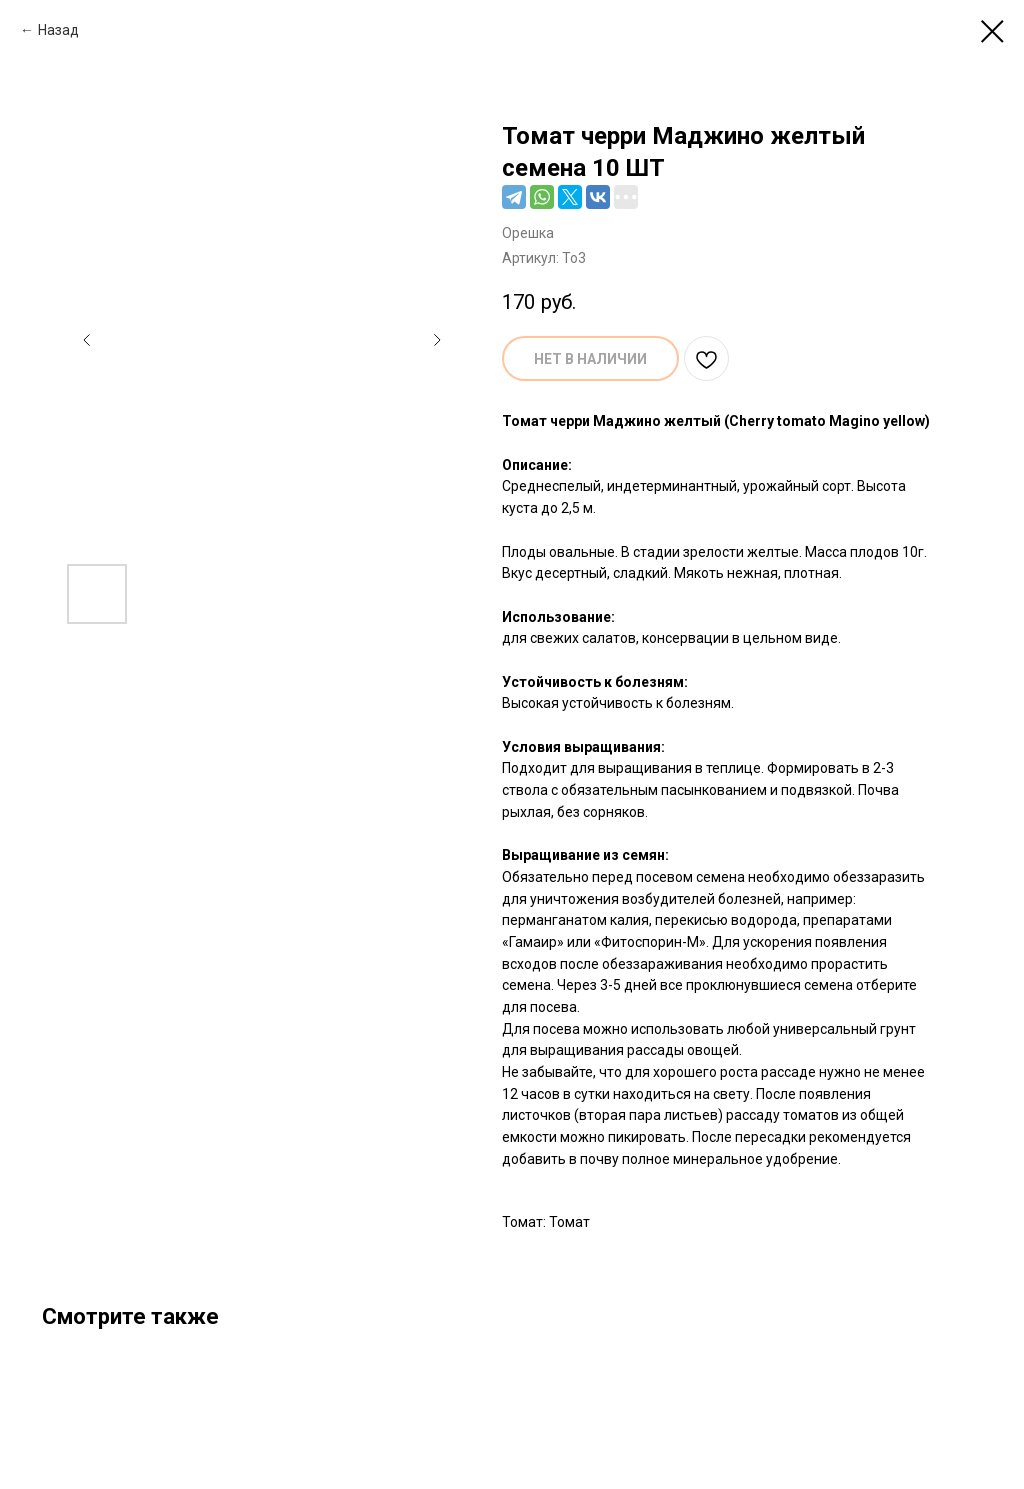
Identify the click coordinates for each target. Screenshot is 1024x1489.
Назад (58, 30)
